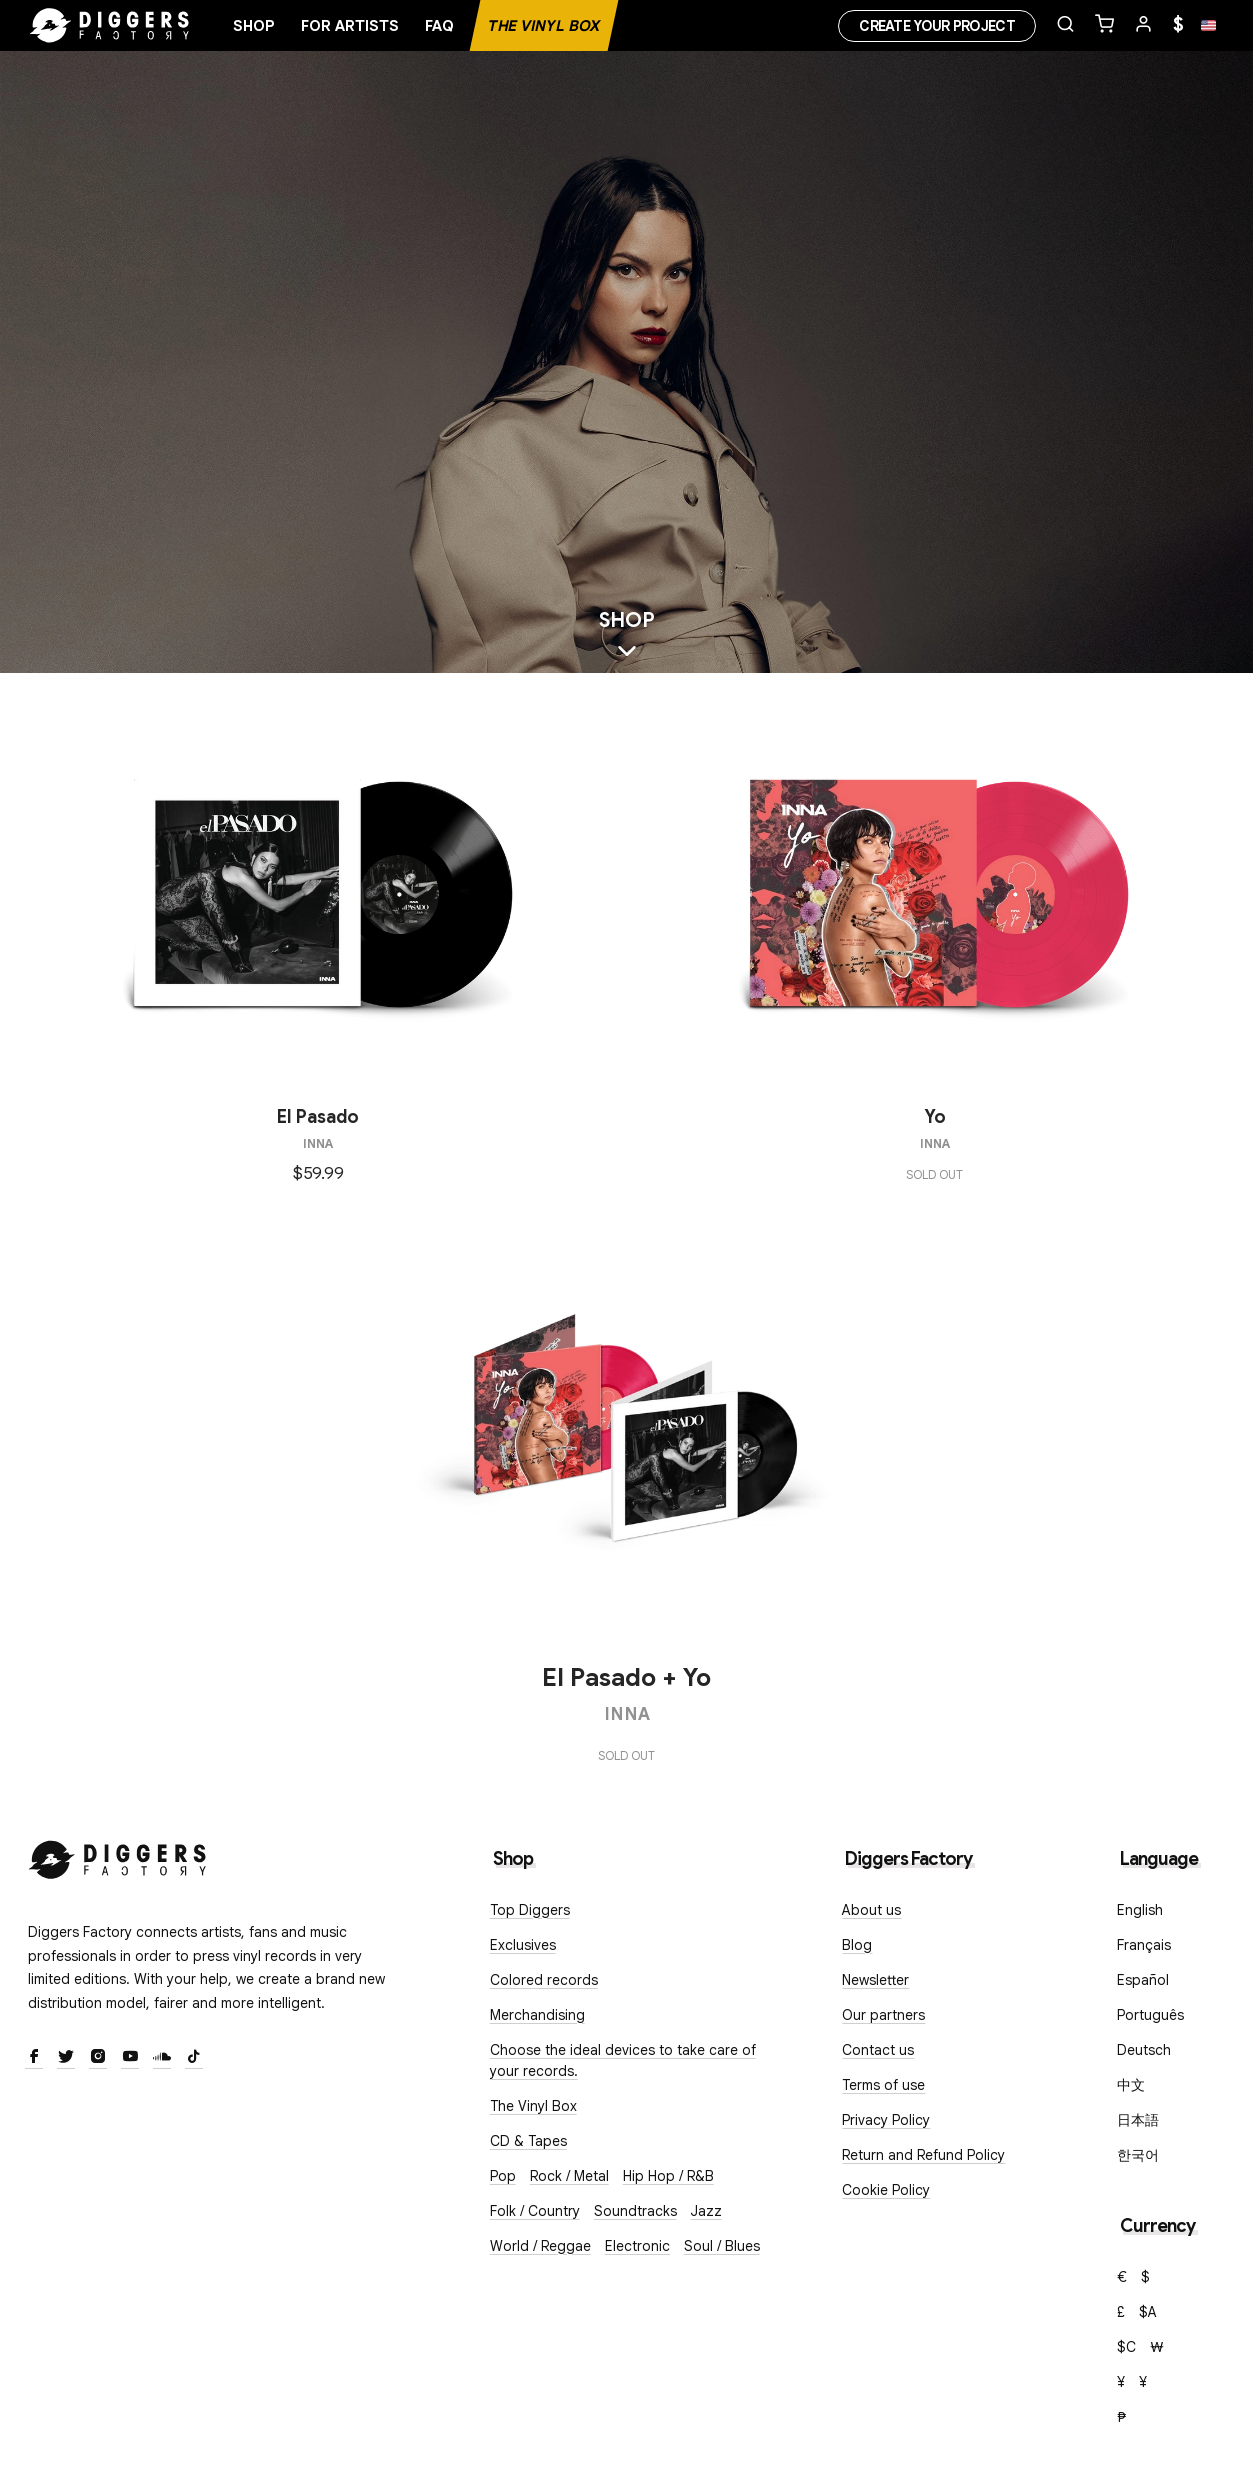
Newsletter (875, 1980)
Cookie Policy (886, 2190)
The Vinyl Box (544, 26)
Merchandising (537, 2015)
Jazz (706, 2211)
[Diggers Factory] (118, 1855)
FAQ (439, 26)
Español (1143, 1980)
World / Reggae (540, 2246)
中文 (1131, 2085)
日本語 (1138, 2120)
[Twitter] (66, 2058)
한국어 (1138, 2155)
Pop (503, 2176)
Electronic (637, 2246)
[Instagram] (98, 2058)
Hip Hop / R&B (668, 2176)
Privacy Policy (886, 2120)
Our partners (883, 2015)
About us (871, 1910)
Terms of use (883, 2085)
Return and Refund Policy (923, 2155)
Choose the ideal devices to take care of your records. (623, 2060)
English (1140, 1910)
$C (1126, 2347)
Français (1144, 1945)
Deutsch (1144, 2050)
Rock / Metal (569, 2176)
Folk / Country (535, 2211)
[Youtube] (130, 2058)
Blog (857, 1945)
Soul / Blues (722, 2246)
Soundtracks (635, 2211)
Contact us (878, 2050)
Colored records (544, 1980)
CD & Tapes (528, 2141)
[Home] (110, 26)
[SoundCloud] (162, 2058)
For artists (350, 26)
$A (1148, 2312)
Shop (254, 26)
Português (1150, 2015)
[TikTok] (194, 2058)
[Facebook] (34, 2058)
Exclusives (523, 1945)
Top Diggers (530, 1910)
